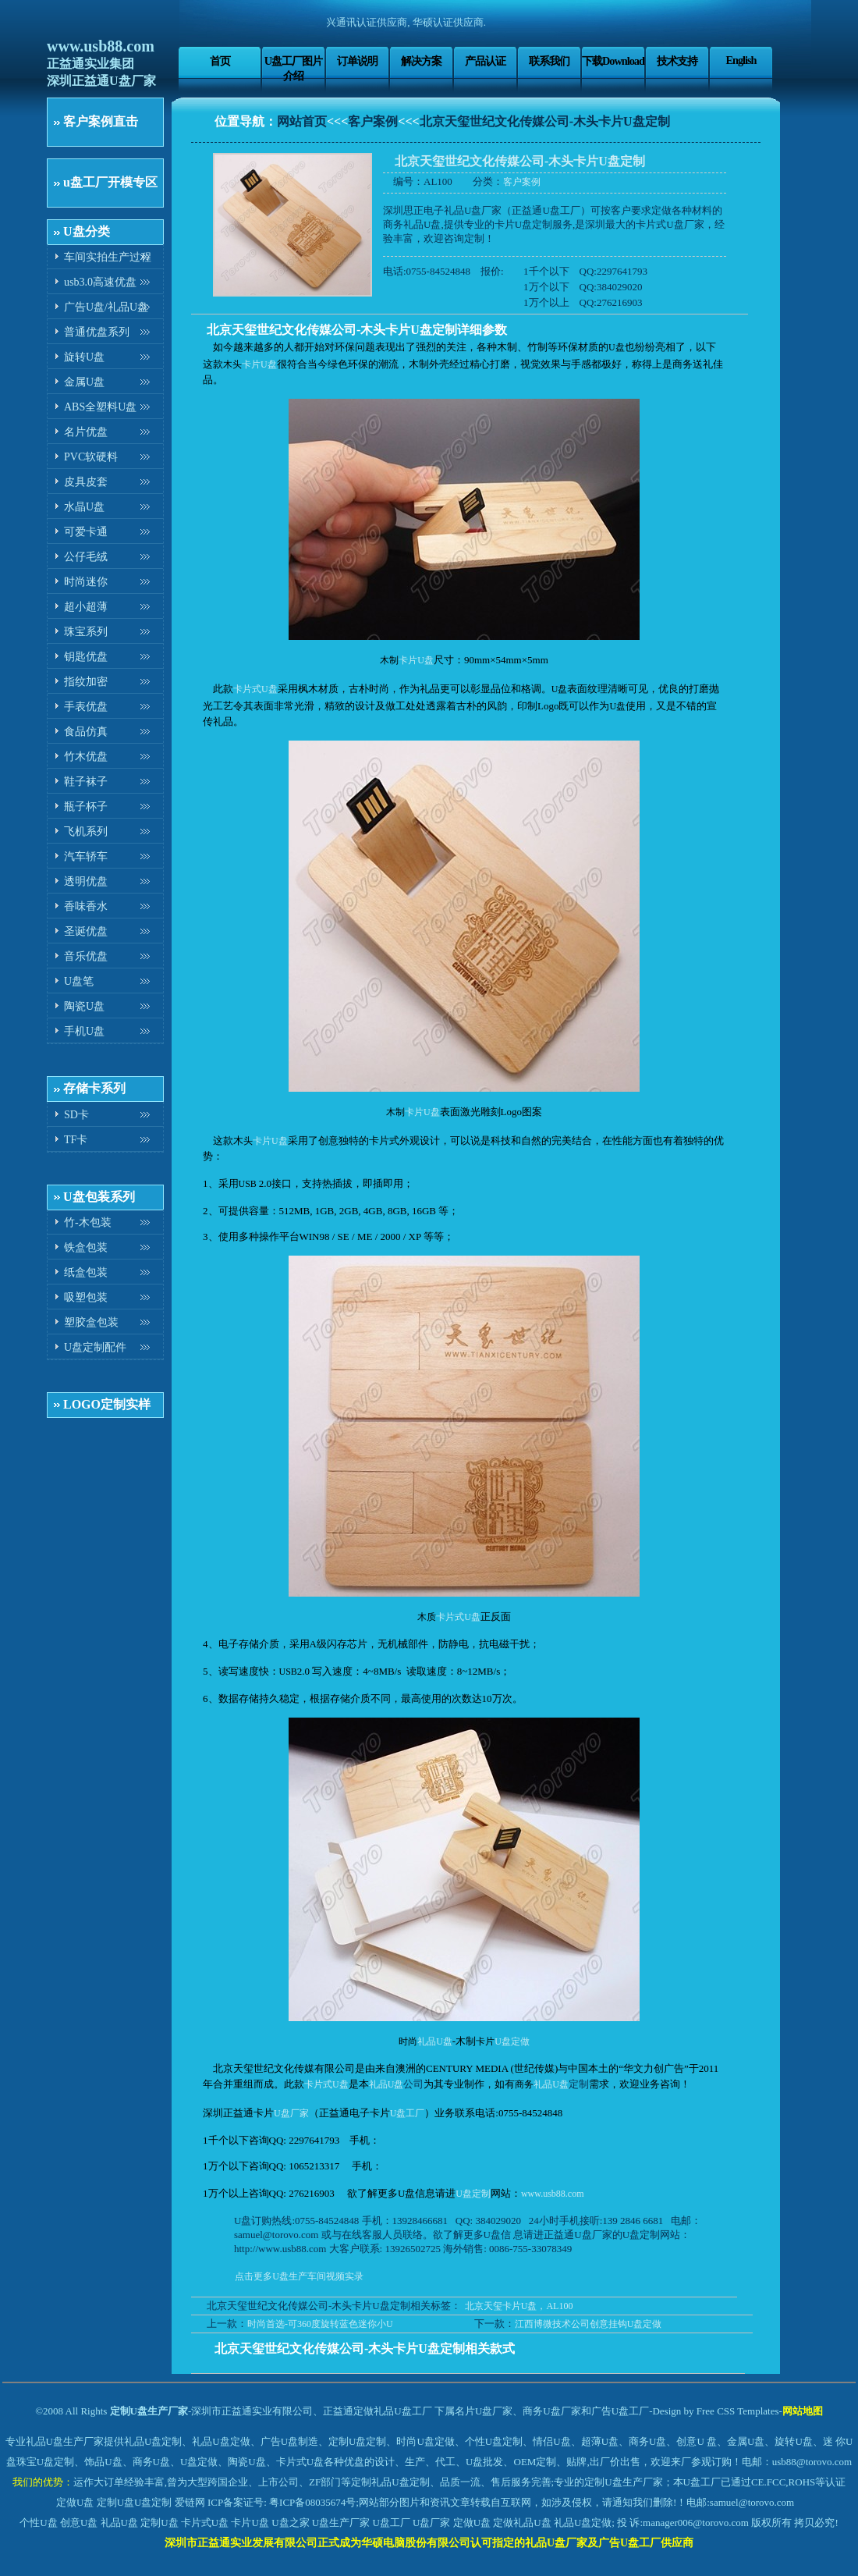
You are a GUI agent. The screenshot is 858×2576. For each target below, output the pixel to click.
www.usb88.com (100, 46)
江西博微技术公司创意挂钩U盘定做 (588, 2323)
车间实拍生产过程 (107, 257)
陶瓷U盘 (84, 1006)
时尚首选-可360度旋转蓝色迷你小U (320, 2323)
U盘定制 (473, 2193)
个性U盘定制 (494, 2441)
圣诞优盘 (86, 931)
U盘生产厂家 (341, 2522)
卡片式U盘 (255, 689)
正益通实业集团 (90, 63)
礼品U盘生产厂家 (65, 2441)
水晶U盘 (84, 507)
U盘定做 (512, 2041)
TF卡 (75, 1140)
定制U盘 (115, 2502)
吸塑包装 (86, 1297)
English (740, 60)
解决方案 (421, 61)
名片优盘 (86, 432)
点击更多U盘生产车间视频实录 (299, 2276)
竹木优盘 (86, 756)
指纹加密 (86, 682)
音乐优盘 (86, 956)
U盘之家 (290, 2522)
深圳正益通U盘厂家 (101, 80)
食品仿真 (86, 731)
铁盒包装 (86, 1247)
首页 (220, 61)
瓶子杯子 (86, 806)
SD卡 (76, 1115)
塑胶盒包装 (91, 1322)
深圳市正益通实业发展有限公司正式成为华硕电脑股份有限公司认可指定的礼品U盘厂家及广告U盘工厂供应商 (429, 2543)
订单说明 (357, 61)
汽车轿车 (86, 856)
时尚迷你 (86, 582)
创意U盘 (79, 2522)
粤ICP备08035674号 (312, 2502)
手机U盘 (84, 1031)
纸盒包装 (86, 1272)
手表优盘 (86, 706)
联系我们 (549, 61)
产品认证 (485, 61)
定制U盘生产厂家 (149, 2411)
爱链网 (190, 2502)
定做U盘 (75, 2502)
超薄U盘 (600, 2441)
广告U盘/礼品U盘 (106, 307)
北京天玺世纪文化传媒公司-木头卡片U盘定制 (545, 121)
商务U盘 (151, 2462)
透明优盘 (86, 881)
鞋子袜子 (86, 781)
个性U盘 (38, 2522)
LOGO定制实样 (107, 1404)
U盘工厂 (407, 2113)
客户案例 (373, 121)
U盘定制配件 (95, 1347)
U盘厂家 (291, 2113)
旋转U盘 (84, 357)
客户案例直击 (100, 121)
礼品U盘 (434, 2041)
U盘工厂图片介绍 (293, 68)
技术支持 (677, 61)
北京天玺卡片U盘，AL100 (519, 2306)
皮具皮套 (86, 482)
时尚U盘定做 (425, 2441)
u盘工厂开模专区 (110, 182)
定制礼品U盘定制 (390, 2482)
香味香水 (86, 906)
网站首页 (302, 121)
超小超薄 (86, 607)
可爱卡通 (86, 532)
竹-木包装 (88, 1222)
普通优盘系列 (96, 332)
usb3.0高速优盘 (100, 282)
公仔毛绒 (86, 557)
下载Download (613, 61)
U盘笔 (79, 981)
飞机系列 (86, 831)
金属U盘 (84, 382)
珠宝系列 (86, 632)
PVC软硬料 (91, 457)
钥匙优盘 (86, 657)
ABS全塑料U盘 (100, 407)
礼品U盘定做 (583, 2522)
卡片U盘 (259, 364)
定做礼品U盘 (522, 2522)
